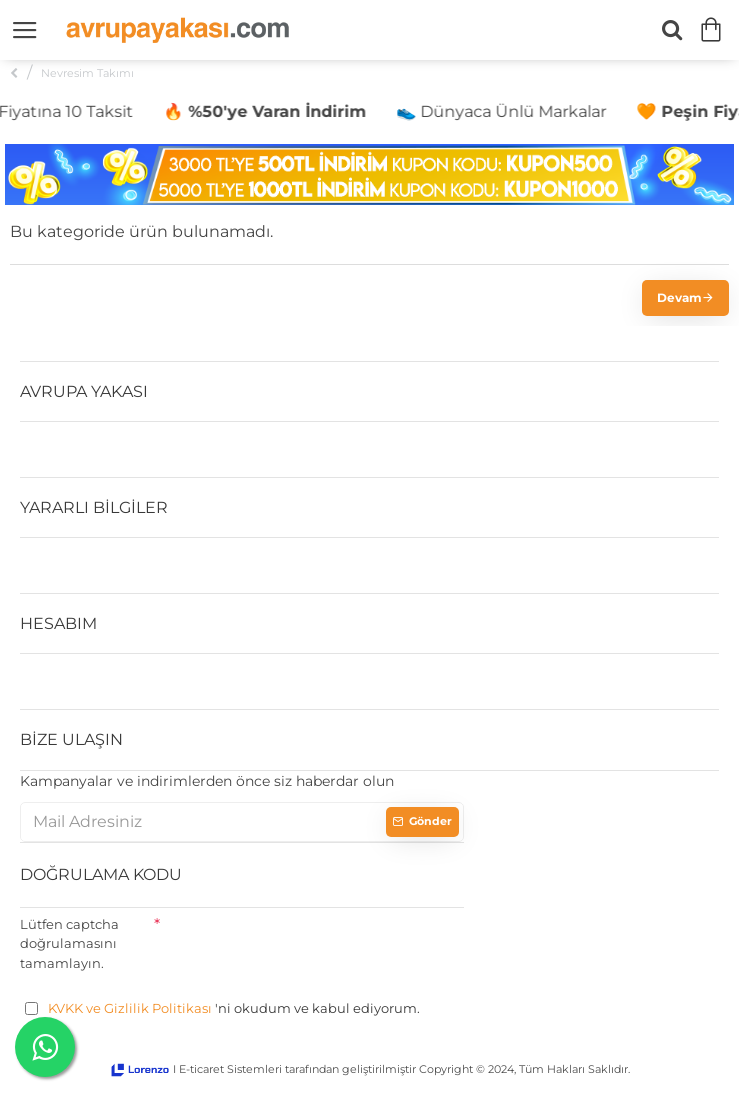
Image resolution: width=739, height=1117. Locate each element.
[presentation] (312, 947)
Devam (679, 297)
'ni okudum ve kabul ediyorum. (222, 1009)
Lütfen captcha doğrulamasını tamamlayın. (69, 943)
